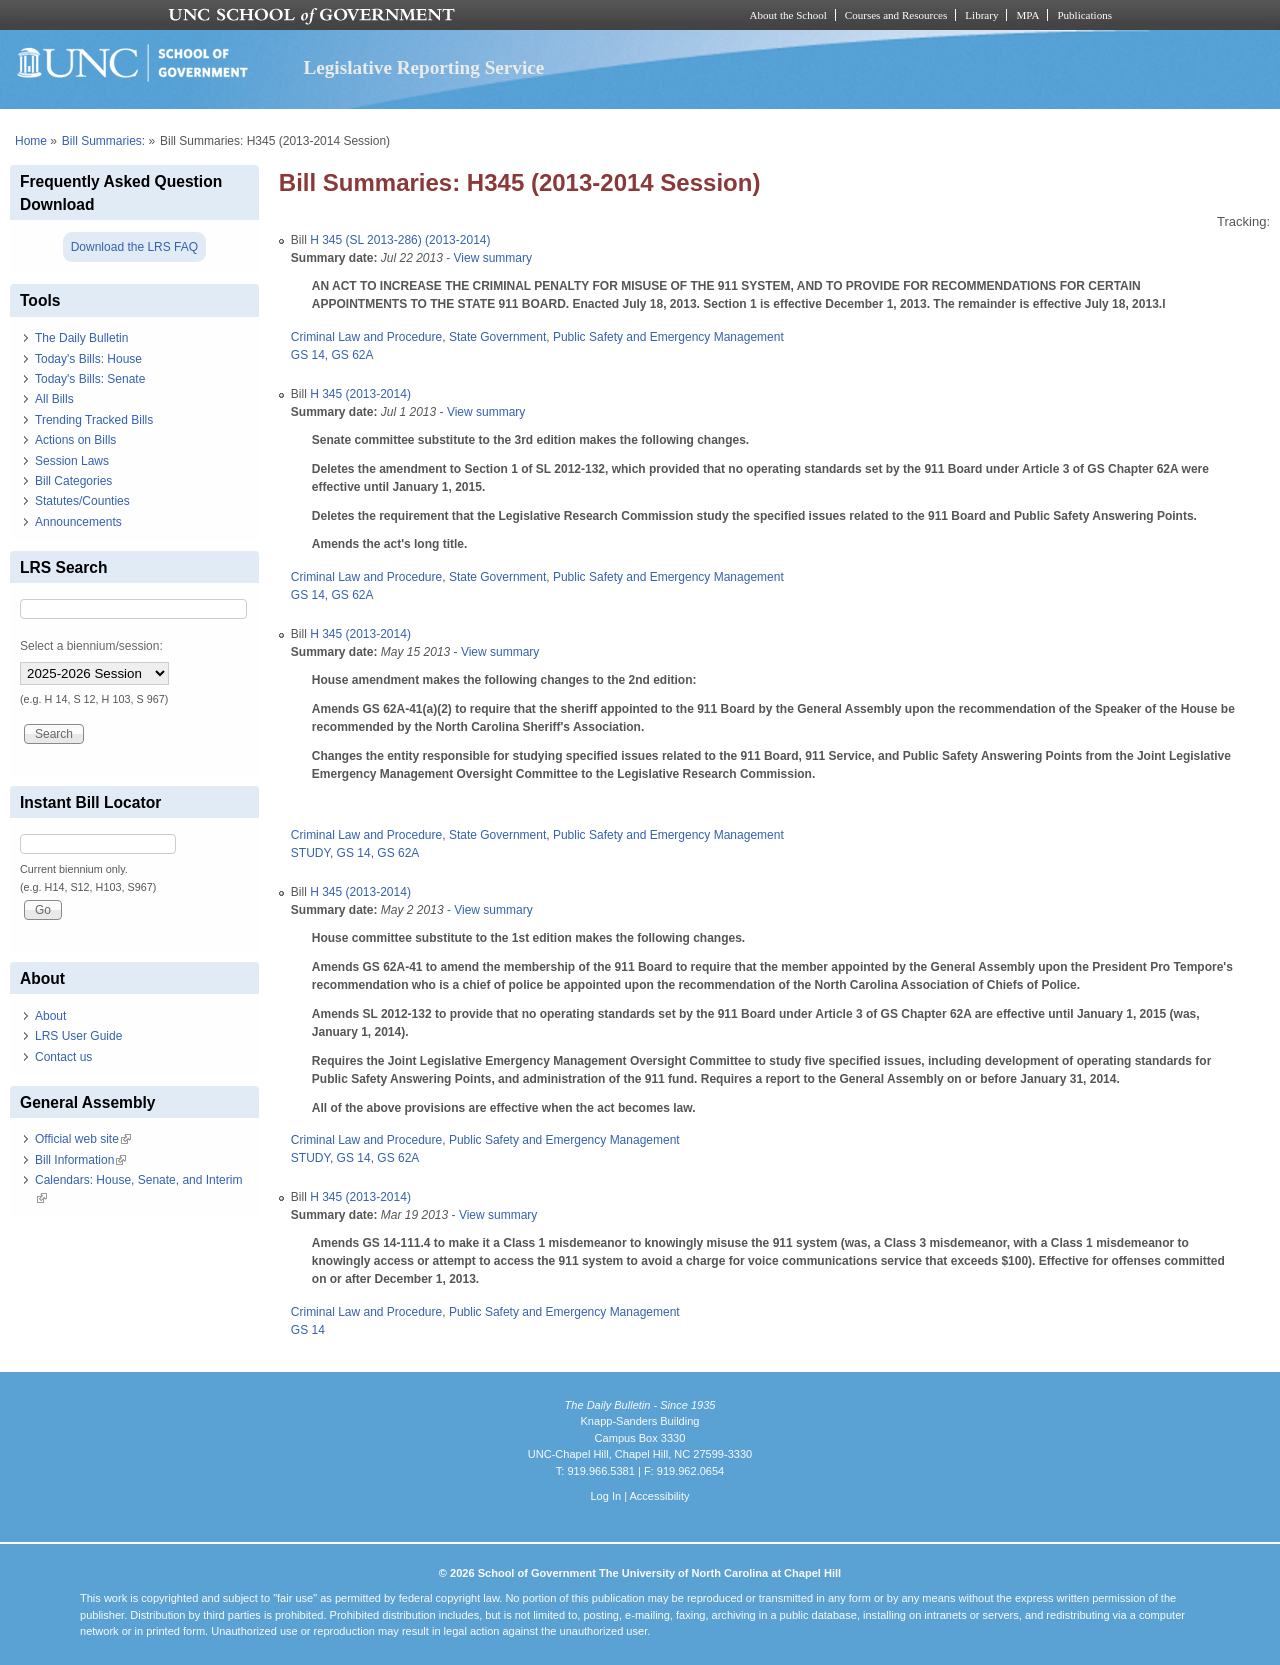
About (50, 1016)
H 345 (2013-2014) (360, 394)
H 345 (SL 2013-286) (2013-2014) (400, 240)
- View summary (487, 258)
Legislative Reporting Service (423, 67)
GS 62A (353, 355)
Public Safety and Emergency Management (668, 337)
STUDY (310, 853)
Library (981, 15)
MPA (1027, 15)
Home (31, 141)
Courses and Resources (896, 15)
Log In (605, 1496)
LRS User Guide (78, 1036)
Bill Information (80, 1160)
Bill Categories (73, 481)
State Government (497, 337)
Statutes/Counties (82, 501)
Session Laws (72, 461)
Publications (1084, 15)
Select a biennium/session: (91, 646)
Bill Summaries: (103, 141)
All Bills (54, 399)
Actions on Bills (75, 440)
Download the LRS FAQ (134, 247)
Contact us (63, 1057)
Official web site (83, 1139)
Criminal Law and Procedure (366, 337)
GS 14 (308, 355)
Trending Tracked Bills (94, 420)
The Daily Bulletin (81, 338)
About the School (788, 15)
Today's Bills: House (88, 359)
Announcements (78, 522)
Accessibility (659, 1496)
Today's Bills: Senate (90, 379)
